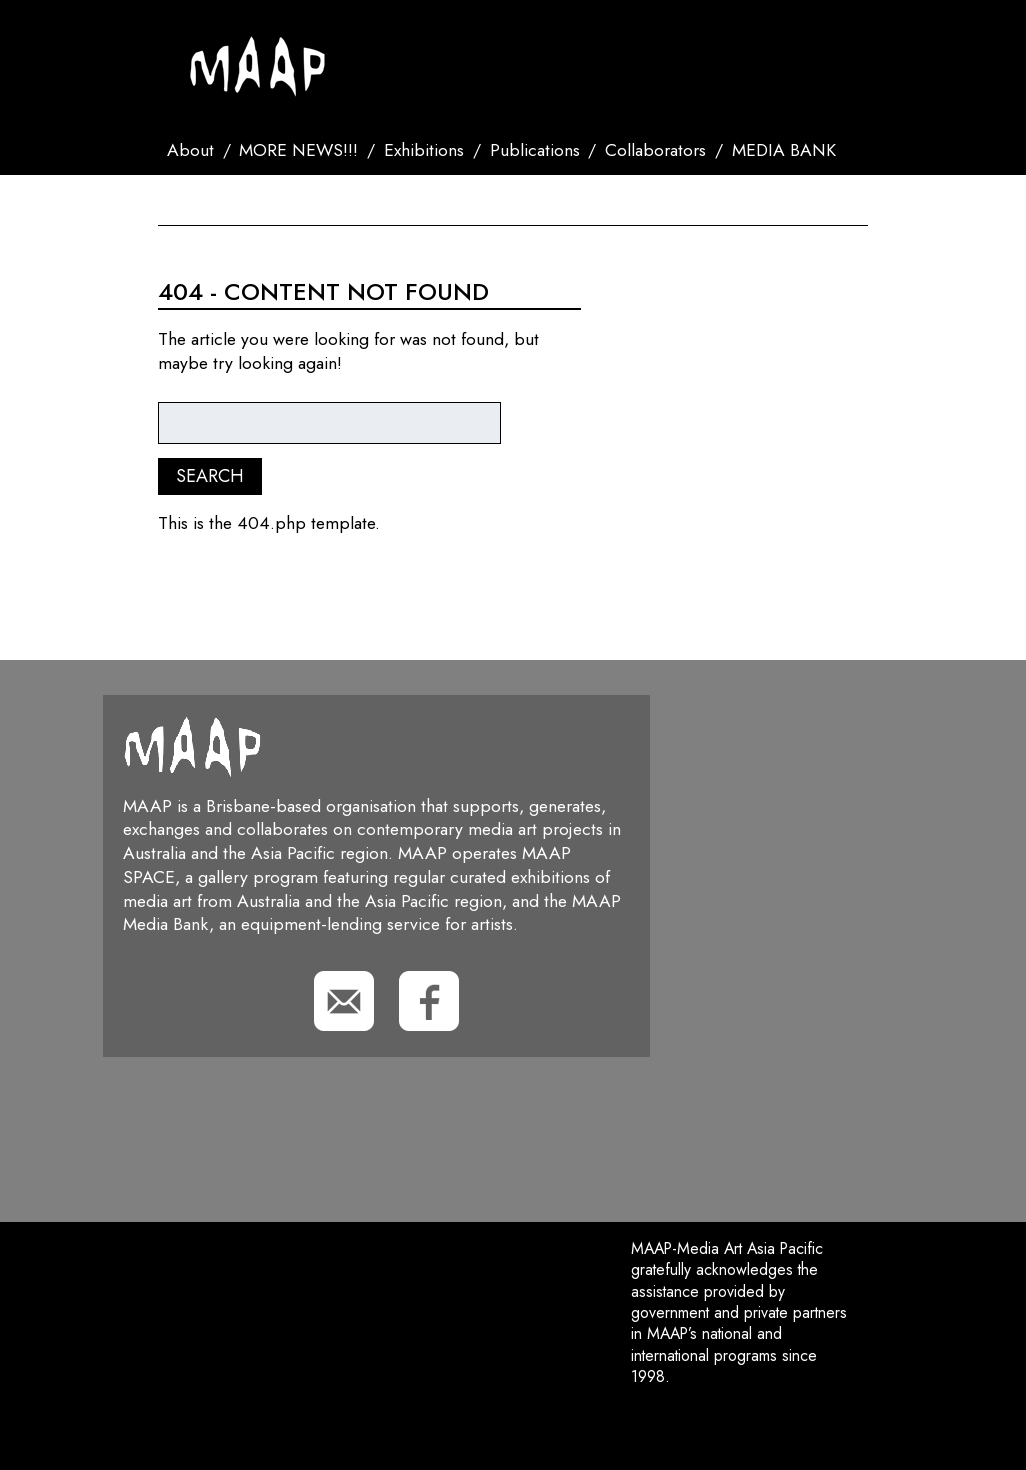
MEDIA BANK (784, 150)
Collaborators (655, 150)
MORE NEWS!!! (298, 150)
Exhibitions (424, 150)
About (190, 150)
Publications (535, 150)
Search (288, 200)
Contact (204, 200)
